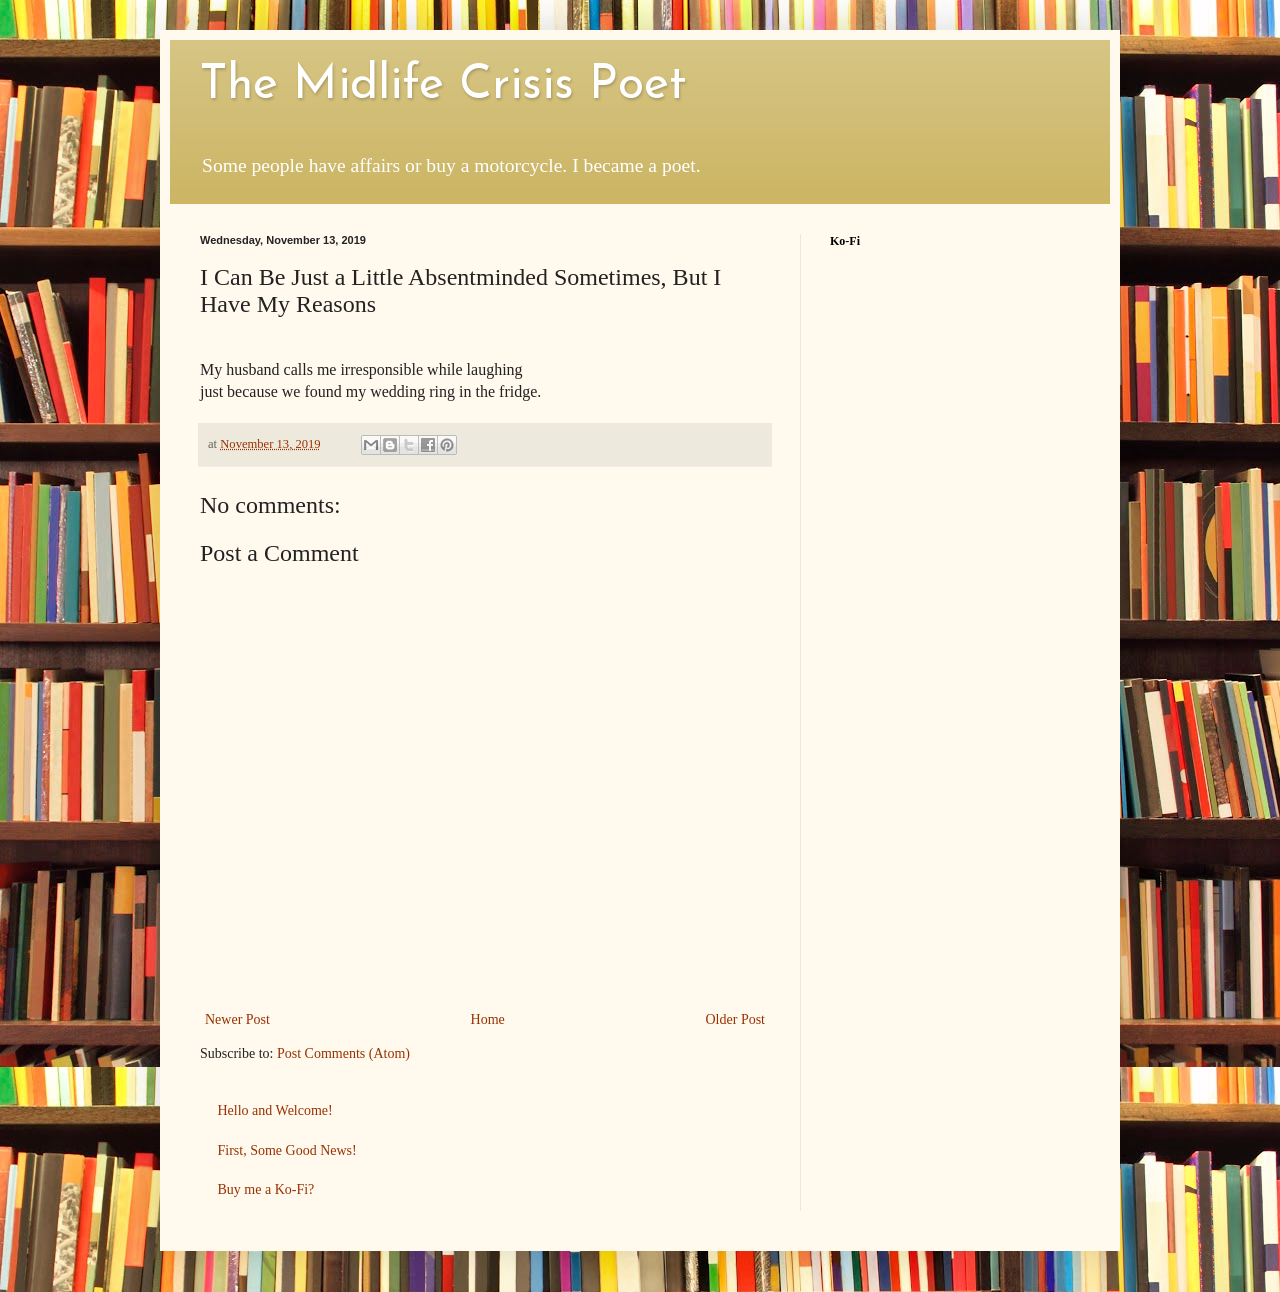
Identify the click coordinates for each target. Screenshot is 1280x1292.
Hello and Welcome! (275, 1110)
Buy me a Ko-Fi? (266, 1189)
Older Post (736, 1019)
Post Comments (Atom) (343, 1053)
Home (488, 1019)
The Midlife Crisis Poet (443, 86)
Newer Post (237, 1019)
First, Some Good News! (287, 1150)
